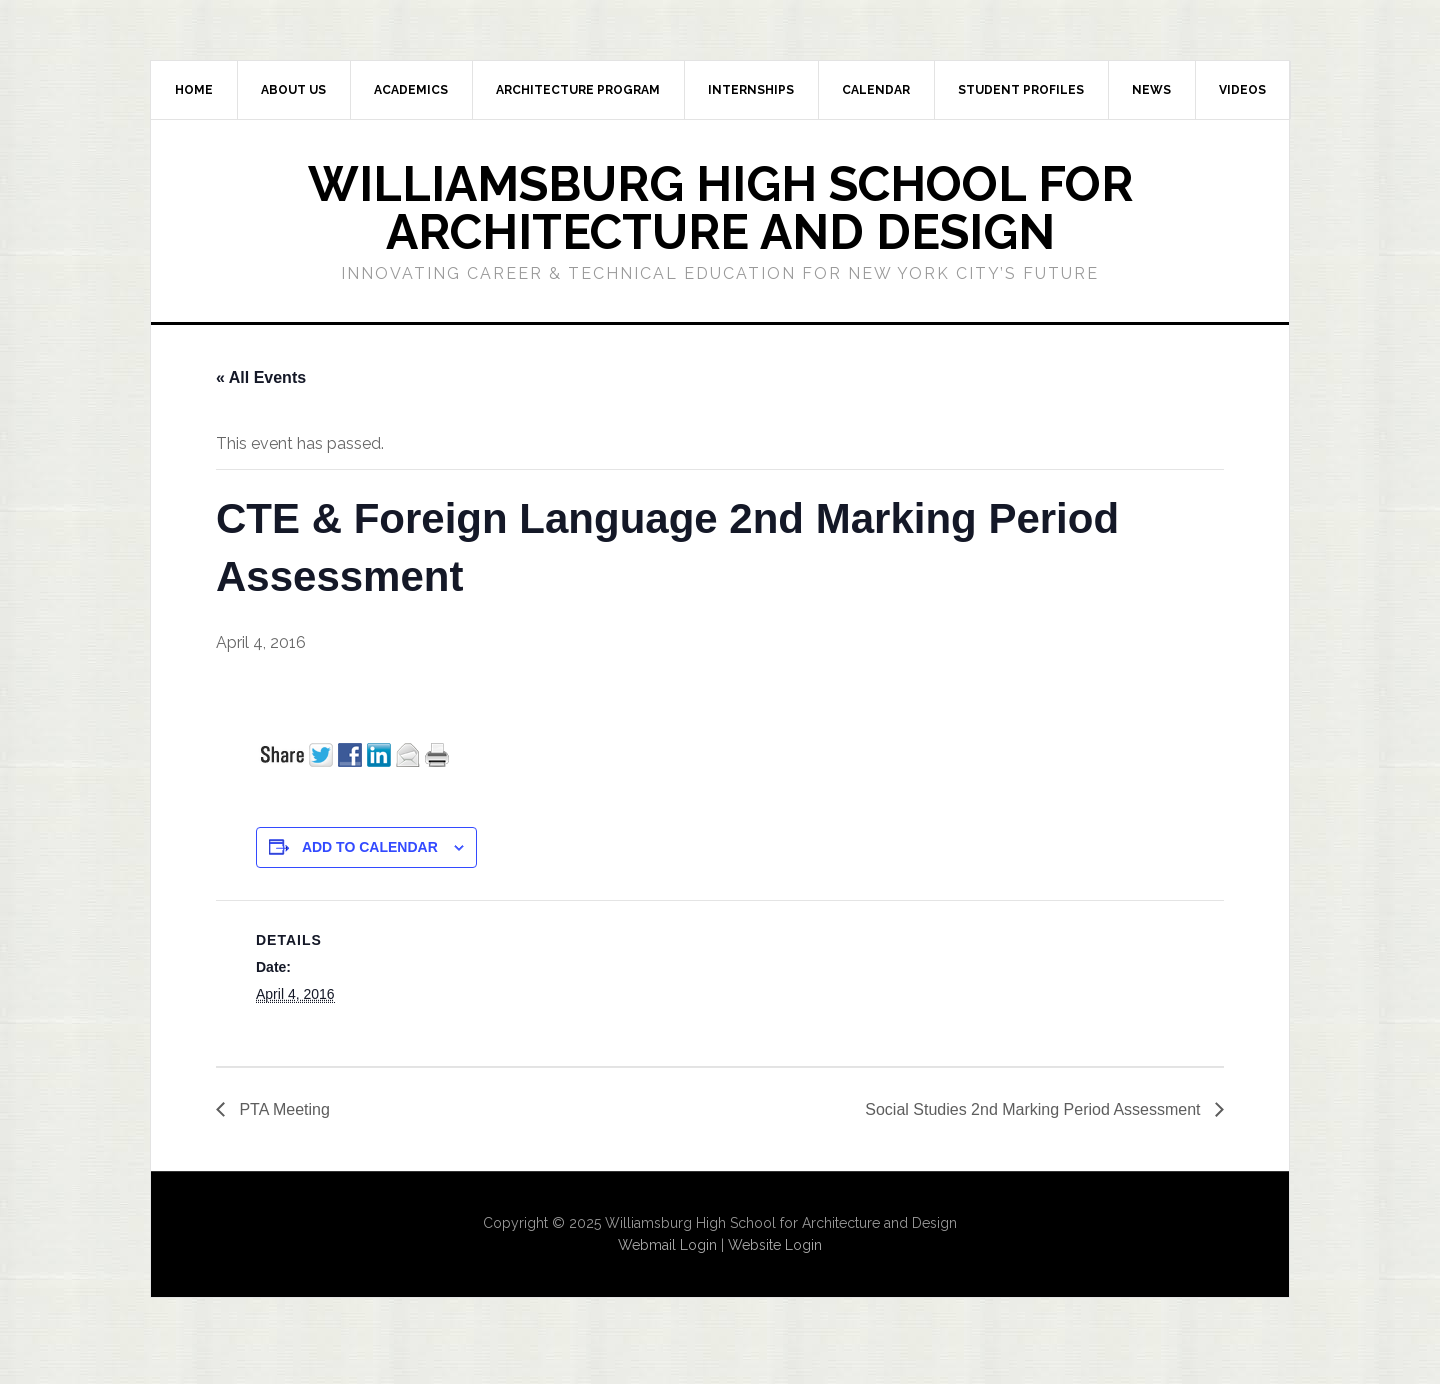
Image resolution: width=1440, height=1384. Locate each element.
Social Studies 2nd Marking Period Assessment (1035, 1109)
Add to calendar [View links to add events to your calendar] (370, 847)
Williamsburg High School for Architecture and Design (720, 208)
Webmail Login (667, 1245)
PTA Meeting (282, 1109)
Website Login (775, 1245)
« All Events (261, 377)
